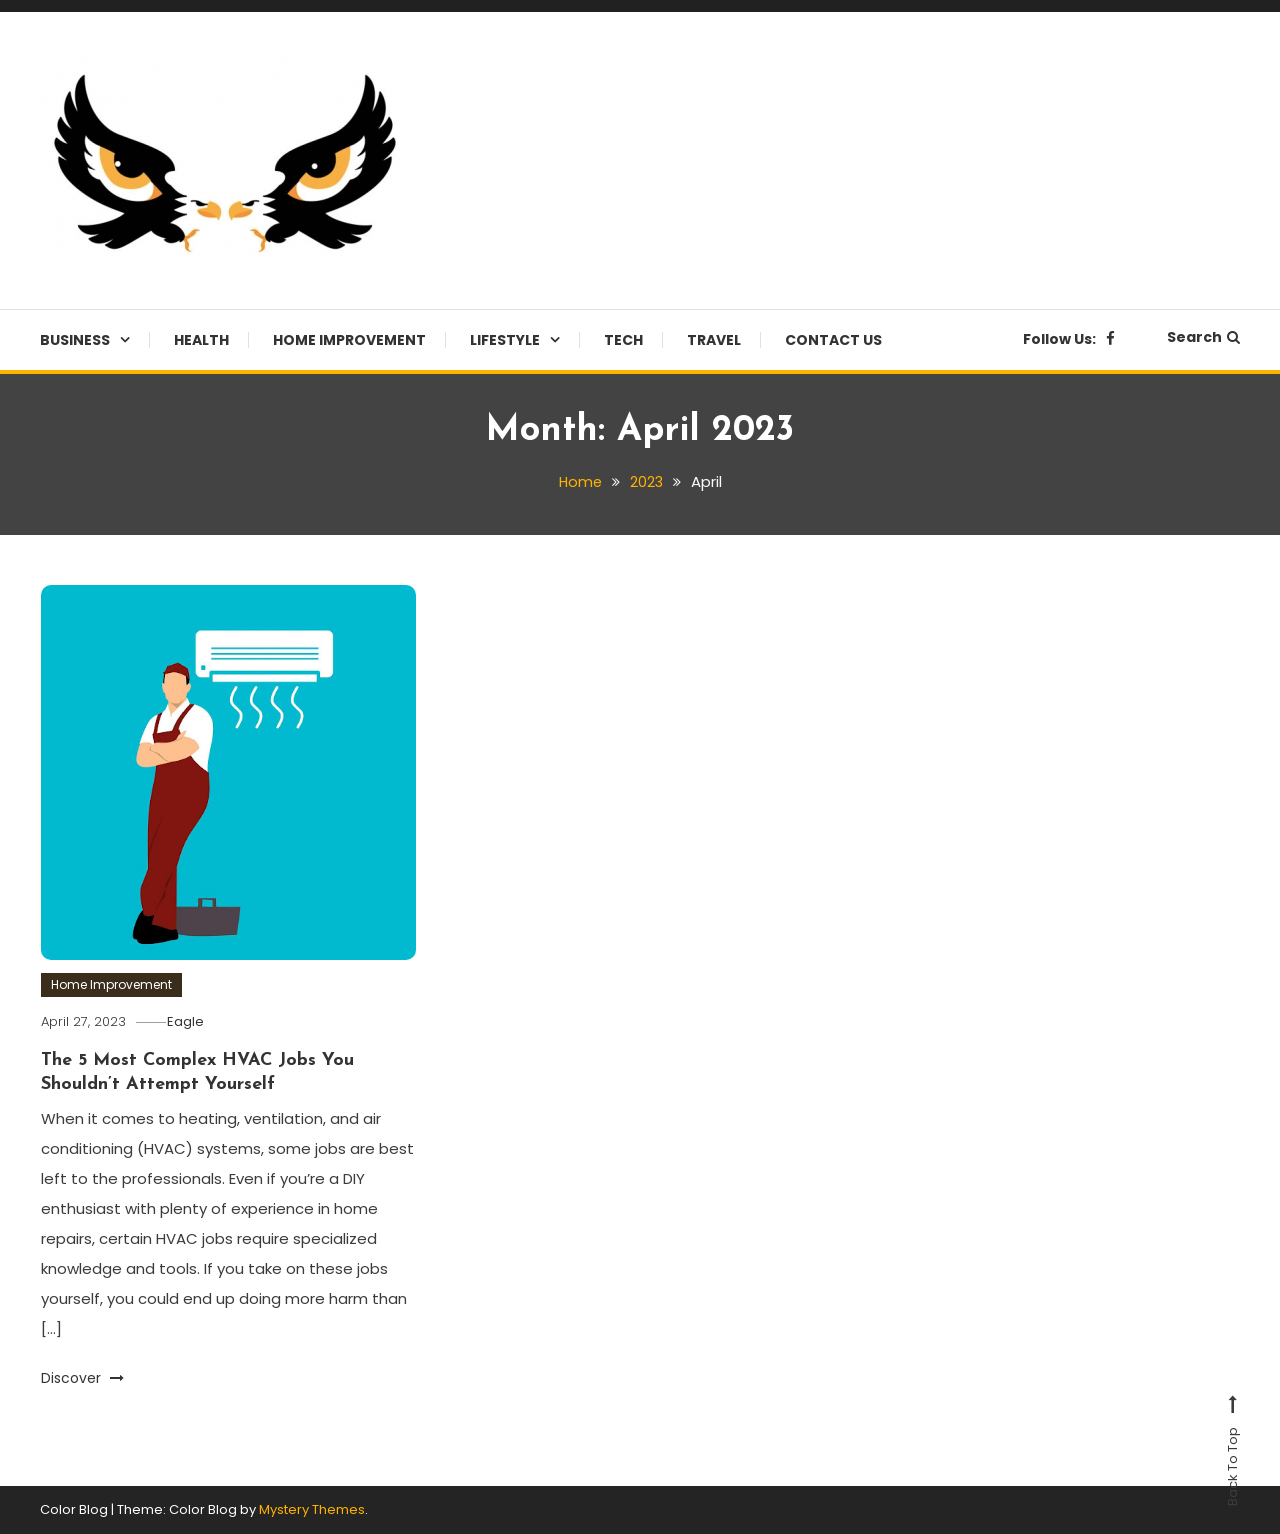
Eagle (190, 1021)
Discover (82, 1378)
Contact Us (833, 340)
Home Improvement (349, 340)
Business (75, 340)
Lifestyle (505, 340)
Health (201, 340)
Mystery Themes (312, 1509)
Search (1203, 337)
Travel (714, 340)
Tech (623, 340)
